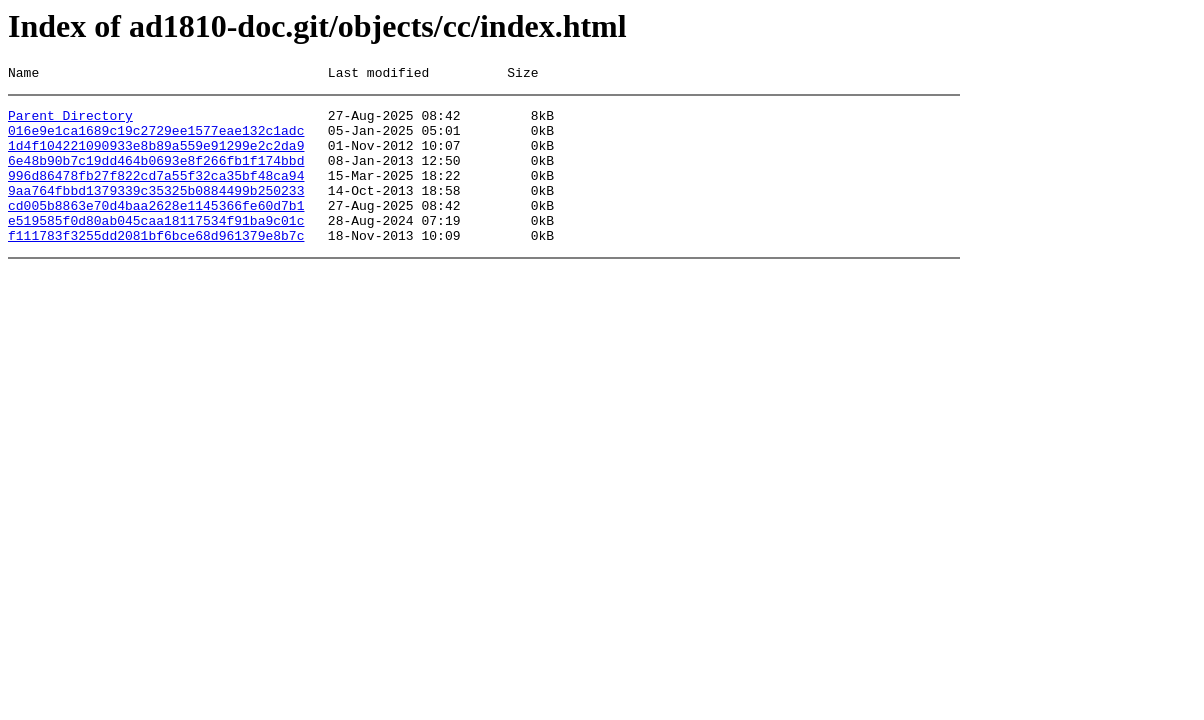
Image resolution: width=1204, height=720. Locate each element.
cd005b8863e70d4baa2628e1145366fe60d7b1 (156, 229)
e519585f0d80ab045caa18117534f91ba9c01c (156, 247)
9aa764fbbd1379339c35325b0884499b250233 (156, 211)
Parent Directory (70, 121)
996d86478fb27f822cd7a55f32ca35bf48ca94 (156, 193)
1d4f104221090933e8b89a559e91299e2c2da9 (156, 157)
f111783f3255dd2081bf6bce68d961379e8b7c (156, 265)
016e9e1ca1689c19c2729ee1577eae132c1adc (156, 139)
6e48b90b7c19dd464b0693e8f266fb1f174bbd (156, 175)
